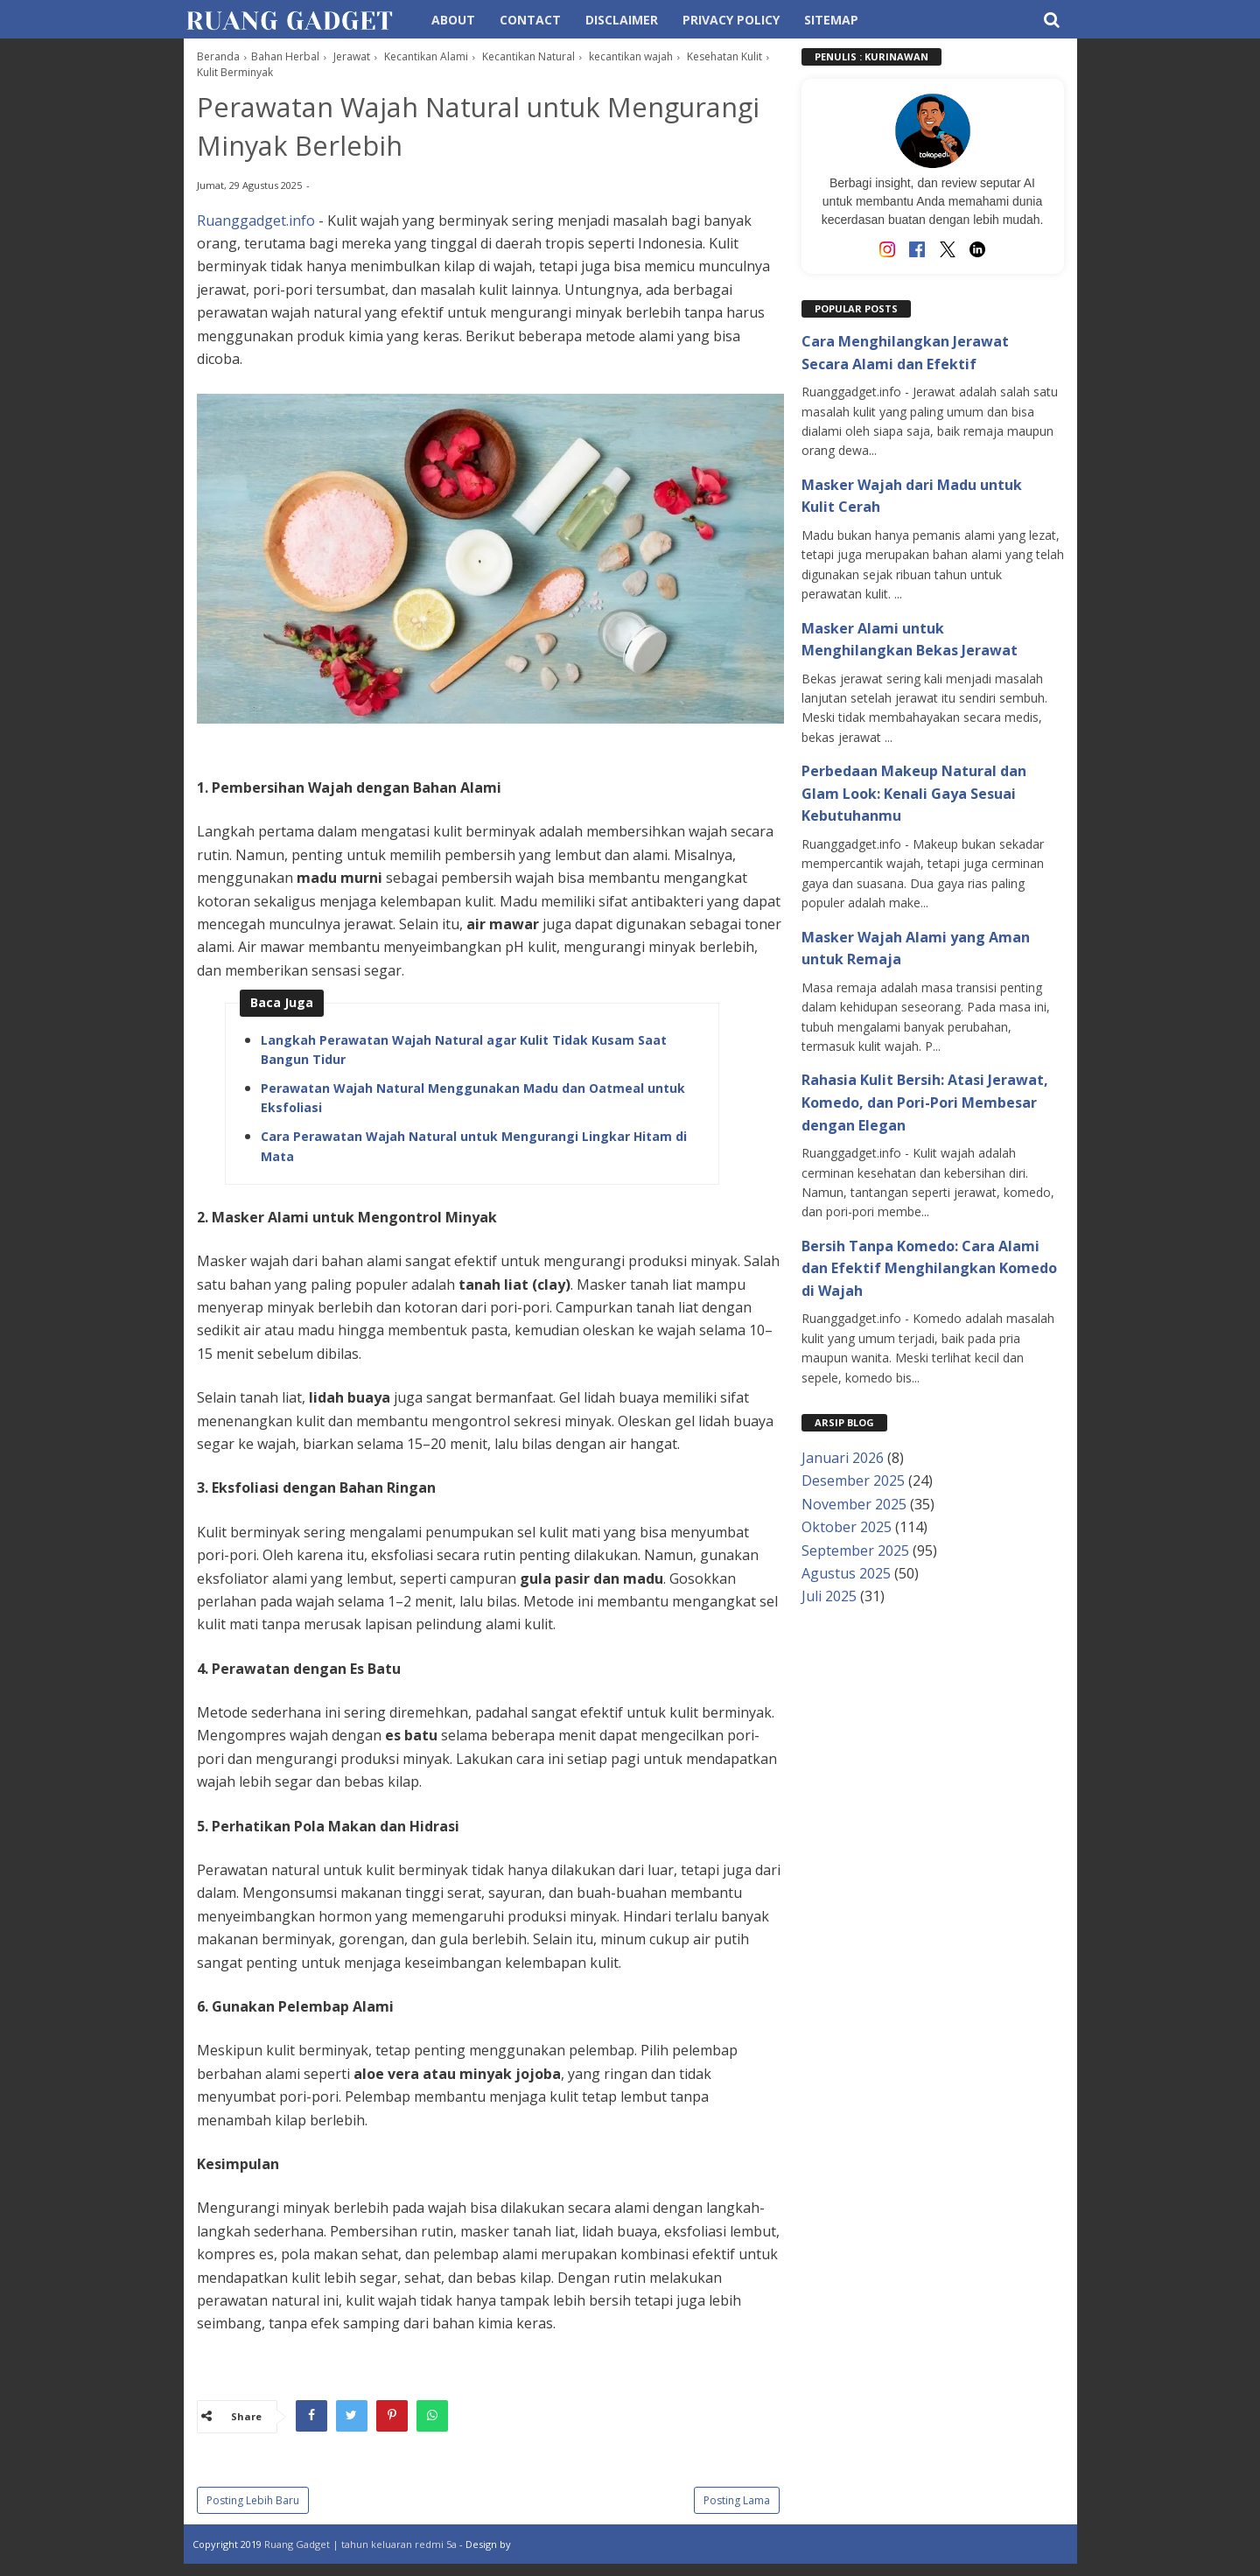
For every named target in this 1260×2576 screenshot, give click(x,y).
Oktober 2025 (847, 1526)
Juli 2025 (829, 1596)
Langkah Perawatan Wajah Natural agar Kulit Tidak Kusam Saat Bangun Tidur (464, 1053)
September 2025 (855, 1550)
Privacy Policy (731, 19)
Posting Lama (737, 2503)
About (453, 19)
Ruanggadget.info (256, 223)
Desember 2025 (853, 1480)
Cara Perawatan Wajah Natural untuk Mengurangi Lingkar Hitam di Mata (474, 1149)
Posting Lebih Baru (252, 2503)
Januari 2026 (843, 1457)
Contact (530, 19)
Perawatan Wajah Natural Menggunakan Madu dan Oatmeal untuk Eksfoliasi (473, 1101)
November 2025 (854, 1504)
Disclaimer (621, 19)
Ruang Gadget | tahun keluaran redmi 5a (361, 2547)
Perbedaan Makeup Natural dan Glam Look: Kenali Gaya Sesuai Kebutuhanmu (914, 793)
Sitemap (831, 19)
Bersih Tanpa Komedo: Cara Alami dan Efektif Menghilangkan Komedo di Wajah (929, 1268)
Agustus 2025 (846, 1573)
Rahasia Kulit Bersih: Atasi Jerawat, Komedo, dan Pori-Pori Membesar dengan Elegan (925, 1102)
